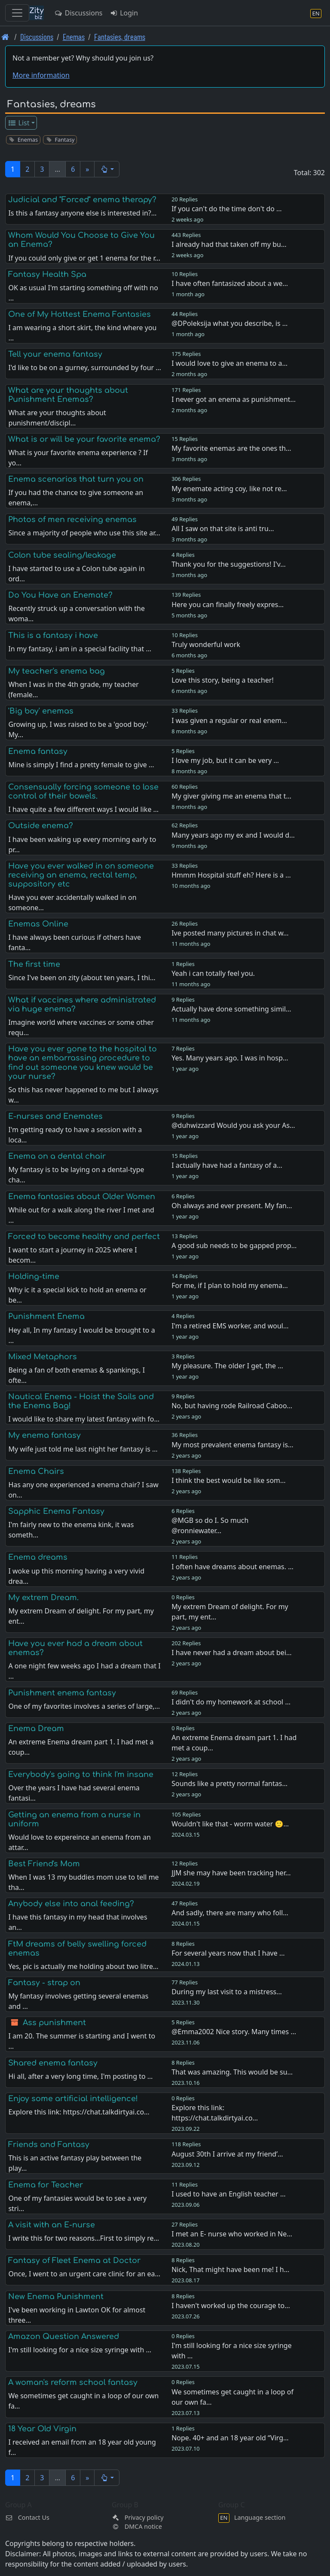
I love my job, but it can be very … (225, 760)
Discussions (78, 13)
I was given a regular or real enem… (229, 720)
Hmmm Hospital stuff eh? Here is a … (231, 875)
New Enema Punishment (56, 2296)
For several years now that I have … (227, 1953)
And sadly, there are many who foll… (229, 1912)
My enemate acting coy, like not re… (229, 488)
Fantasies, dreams (119, 37)
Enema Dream (36, 1728)
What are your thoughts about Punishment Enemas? (68, 395)
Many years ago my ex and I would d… (233, 835)
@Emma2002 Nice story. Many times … (233, 2031)
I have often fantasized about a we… (229, 283)
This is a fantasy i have (53, 635)
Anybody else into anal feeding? (71, 1903)
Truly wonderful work (205, 644)
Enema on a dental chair (57, 1156)
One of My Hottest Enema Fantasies (79, 314)
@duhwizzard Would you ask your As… (233, 1125)
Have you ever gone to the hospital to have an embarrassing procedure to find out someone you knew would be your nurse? (82, 1062)
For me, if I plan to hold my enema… (229, 1285)
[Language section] (316, 13)
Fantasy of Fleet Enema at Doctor (74, 2260)
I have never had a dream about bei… (231, 1652)
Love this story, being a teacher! (222, 680)
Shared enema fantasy (53, 2063)
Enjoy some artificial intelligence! (73, 2098)
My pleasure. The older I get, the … (227, 1365)
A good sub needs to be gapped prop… (233, 1245)
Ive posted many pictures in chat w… (230, 933)
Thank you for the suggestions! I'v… (228, 564)
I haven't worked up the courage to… (230, 2305)
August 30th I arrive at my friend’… (227, 2154)
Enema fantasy (37, 751)
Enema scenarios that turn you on (76, 479)
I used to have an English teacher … (228, 2194)
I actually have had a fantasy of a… (226, 1165)
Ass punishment (54, 2022)
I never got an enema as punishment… (233, 399)
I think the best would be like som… (228, 1480)
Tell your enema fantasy (55, 354)
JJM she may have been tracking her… (230, 1872)
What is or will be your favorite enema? (84, 439)
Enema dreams (37, 1557)
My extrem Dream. (43, 1597)
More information (41, 75)
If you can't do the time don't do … (226, 208)
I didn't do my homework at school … (230, 1702)
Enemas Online (38, 924)
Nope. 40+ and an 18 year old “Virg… (230, 2437)
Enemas (74, 37)
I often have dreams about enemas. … (232, 1566)
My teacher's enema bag (56, 671)
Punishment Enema (46, 1316)
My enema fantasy (44, 1435)
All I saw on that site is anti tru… (222, 528)
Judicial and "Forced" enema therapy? (82, 199)
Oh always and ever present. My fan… (231, 1205)
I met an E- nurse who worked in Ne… (231, 2234)
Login (123, 13)
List (19, 123)
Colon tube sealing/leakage (62, 555)
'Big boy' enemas (40, 711)
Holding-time (33, 1276)
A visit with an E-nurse (51, 2225)
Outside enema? (40, 825)
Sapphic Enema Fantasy (56, 1511)
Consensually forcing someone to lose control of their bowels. (83, 791)
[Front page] (5, 37)
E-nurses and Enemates (55, 1116)
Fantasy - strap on (44, 1982)
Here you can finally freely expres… (227, 604)
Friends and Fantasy (48, 2144)
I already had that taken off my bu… (228, 244)
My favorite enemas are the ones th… (231, 448)
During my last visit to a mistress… (226, 1991)
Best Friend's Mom (44, 1863)
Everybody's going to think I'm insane (80, 1774)
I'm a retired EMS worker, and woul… (229, 1326)
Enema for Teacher (45, 2185)
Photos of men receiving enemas (72, 519)
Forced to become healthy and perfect (84, 1236)
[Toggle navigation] (17, 12)
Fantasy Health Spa (47, 274)
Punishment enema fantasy (62, 1693)
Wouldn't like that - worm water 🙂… (230, 1824)
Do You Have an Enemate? (60, 595)
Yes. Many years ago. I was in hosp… (229, 1058)
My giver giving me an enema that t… (231, 796)
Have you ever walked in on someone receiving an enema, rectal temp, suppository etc (81, 875)
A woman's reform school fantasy (73, 2382)
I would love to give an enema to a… (229, 363)
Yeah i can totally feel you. (213, 973)
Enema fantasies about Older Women (81, 1196)
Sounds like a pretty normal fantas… (229, 1783)
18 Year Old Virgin (42, 2428)
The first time (34, 964)
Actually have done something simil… (231, 1009)
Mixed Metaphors (42, 1356)
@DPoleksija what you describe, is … (229, 323)
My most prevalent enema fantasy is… (232, 1444)
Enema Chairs (36, 1471)
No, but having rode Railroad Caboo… (231, 1405)
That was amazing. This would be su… (232, 2072)
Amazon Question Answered (63, 2336)
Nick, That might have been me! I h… (230, 2269)
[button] (106, 169)
